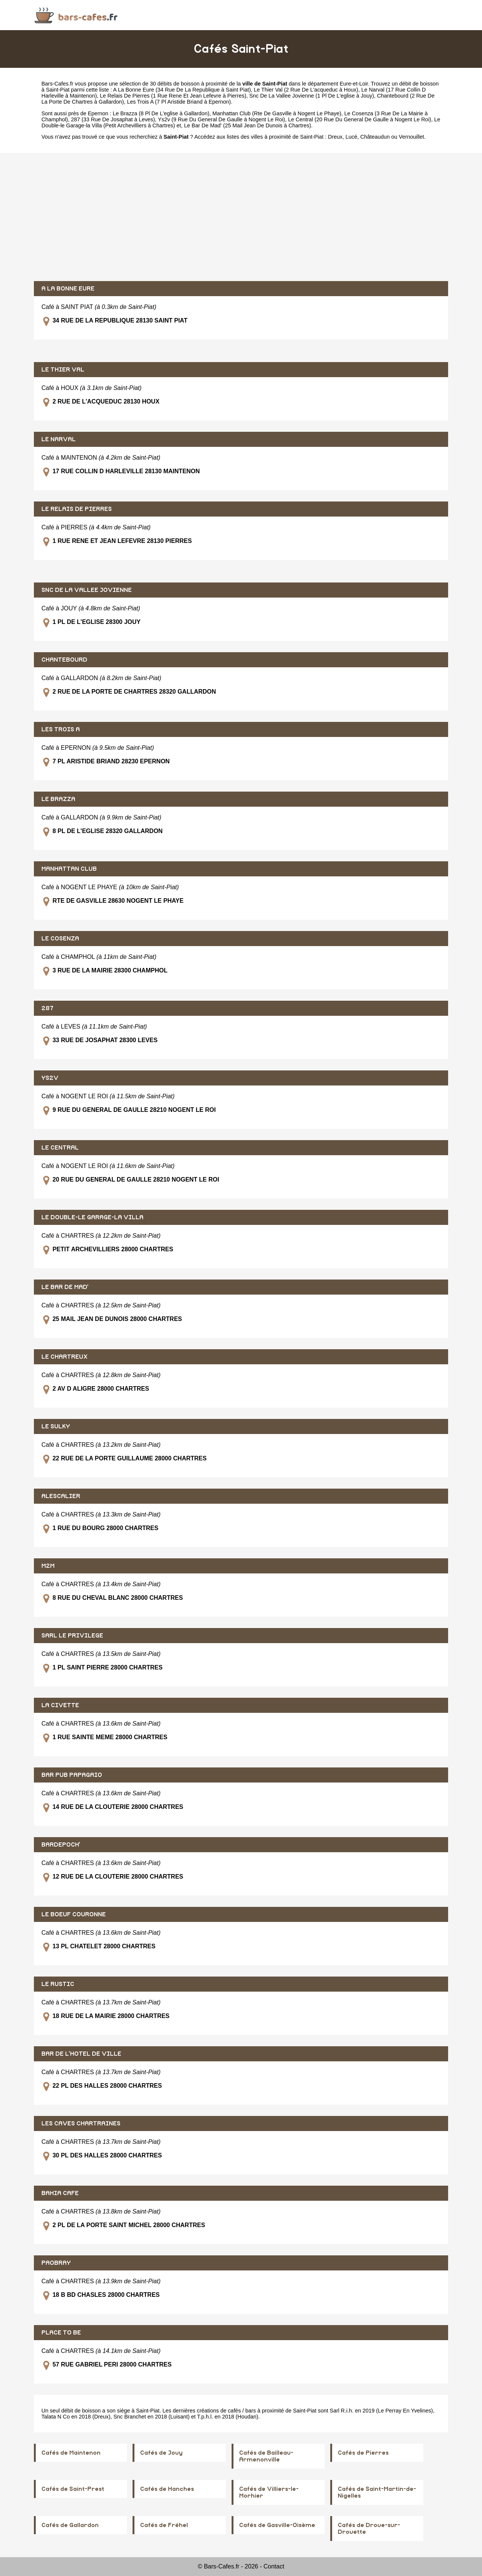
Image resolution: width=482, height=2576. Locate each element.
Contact (274, 2566)
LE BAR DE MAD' (64, 1287)
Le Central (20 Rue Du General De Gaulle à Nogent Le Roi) (359, 119)
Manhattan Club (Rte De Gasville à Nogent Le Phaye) (276, 113)
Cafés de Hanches (167, 2489)
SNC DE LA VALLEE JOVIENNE (86, 590)
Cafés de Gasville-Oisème (277, 2525)
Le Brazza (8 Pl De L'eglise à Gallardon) (161, 113)
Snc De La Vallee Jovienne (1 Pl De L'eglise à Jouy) (311, 96)
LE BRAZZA (58, 799)
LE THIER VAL (62, 370)
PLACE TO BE (61, 2333)
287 (47, 1008)
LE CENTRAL (60, 1148)
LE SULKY (55, 1426)
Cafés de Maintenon (71, 2453)
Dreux (335, 137)
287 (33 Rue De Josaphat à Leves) (113, 119)
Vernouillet (411, 137)
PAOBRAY (56, 2263)
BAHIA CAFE (60, 2193)
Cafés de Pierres (363, 2453)
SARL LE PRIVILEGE (72, 1636)
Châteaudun (375, 137)
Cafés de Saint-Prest (72, 2489)
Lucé (351, 137)
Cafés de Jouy (161, 2453)
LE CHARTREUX (64, 1357)
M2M (48, 1566)
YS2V (49, 1078)
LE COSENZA (60, 939)
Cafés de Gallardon (70, 2525)
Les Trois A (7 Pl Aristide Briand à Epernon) (179, 102)
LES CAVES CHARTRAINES (80, 2123)
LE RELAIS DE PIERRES (76, 509)
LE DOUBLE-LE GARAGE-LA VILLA (92, 1217)
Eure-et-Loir (354, 84)
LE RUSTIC (57, 1984)
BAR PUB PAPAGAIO (71, 1775)
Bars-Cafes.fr (57, 84)
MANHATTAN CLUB (69, 869)
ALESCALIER (60, 1496)
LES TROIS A (60, 729)
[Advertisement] (241, 217)
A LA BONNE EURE (68, 289)
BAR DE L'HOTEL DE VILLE (81, 2054)
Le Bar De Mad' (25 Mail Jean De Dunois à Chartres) (247, 125)
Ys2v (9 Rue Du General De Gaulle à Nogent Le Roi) (221, 119)
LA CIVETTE (60, 1705)
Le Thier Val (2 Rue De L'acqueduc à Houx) (306, 90)
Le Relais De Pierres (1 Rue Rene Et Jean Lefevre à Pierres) (173, 96)
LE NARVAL (58, 439)
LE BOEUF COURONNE (73, 1914)
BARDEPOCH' (60, 1845)
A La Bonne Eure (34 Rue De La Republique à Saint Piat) (182, 90)
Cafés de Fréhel (164, 2525)
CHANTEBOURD (64, 660)
